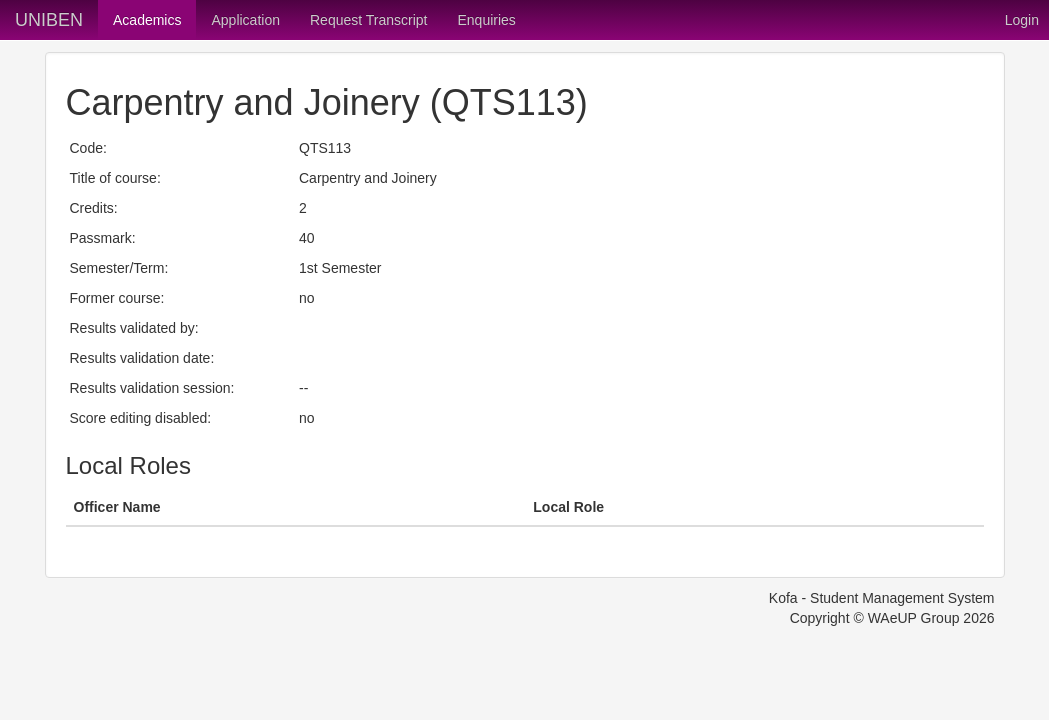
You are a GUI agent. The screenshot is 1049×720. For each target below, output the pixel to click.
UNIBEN (49, 20)
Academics (147, 20)
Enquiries (486, 20)
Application (245, 20)
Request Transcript (369, 20)
